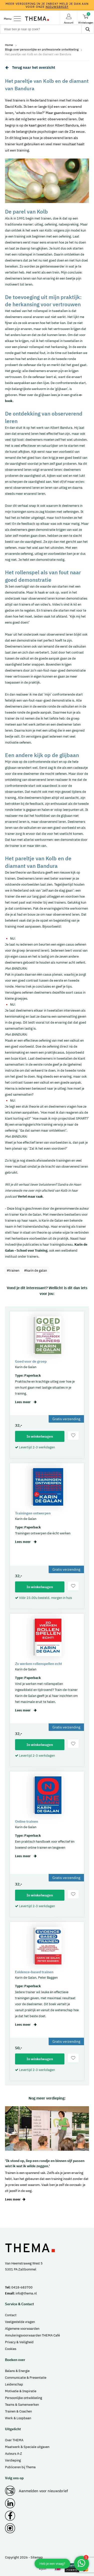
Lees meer (26, 1402)
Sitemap (37, 2557)
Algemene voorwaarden (22, 2328)
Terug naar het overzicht (30, 67)
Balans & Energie (17, 2371)
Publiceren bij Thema (20, 2467)
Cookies (10, 2349)
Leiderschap (14, 2384)
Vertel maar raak (30, 1196)
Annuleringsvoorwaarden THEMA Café (32, 2335)
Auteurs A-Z (13, 2453)
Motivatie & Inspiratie (20, 2391)
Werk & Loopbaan (18, 2418)
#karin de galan (35, 1270)
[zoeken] (87, 29)
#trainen (13, 1270)
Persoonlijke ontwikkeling (23, 2398)
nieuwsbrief (57, 7)
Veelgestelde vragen (20, 2322)
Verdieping (13, 2460)
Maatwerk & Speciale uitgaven (27, 2447)
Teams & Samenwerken (22, 2404)
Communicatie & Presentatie (25, 2377)
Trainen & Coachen (18, 2411)
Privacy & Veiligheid (19, 2342)
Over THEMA (14, 2440)
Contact (11, 2315)
